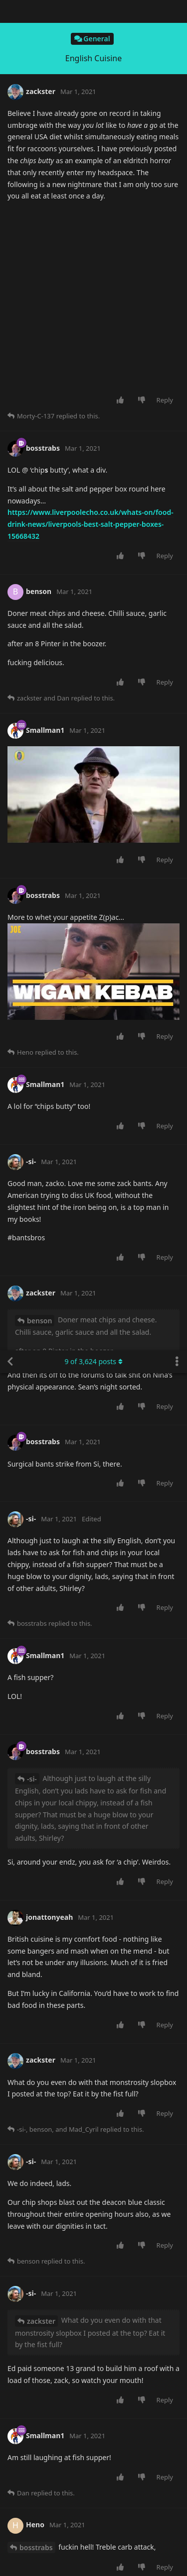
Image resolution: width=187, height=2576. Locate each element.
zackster (41, 971)
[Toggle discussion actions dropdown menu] (177, 11)
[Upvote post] (122, 56)
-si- (32, 428)
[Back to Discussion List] (10, 11)
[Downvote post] (143, 56)
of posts (93, 11)
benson (31, 1751)
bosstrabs (36, 1197)
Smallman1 (38, 1650)
